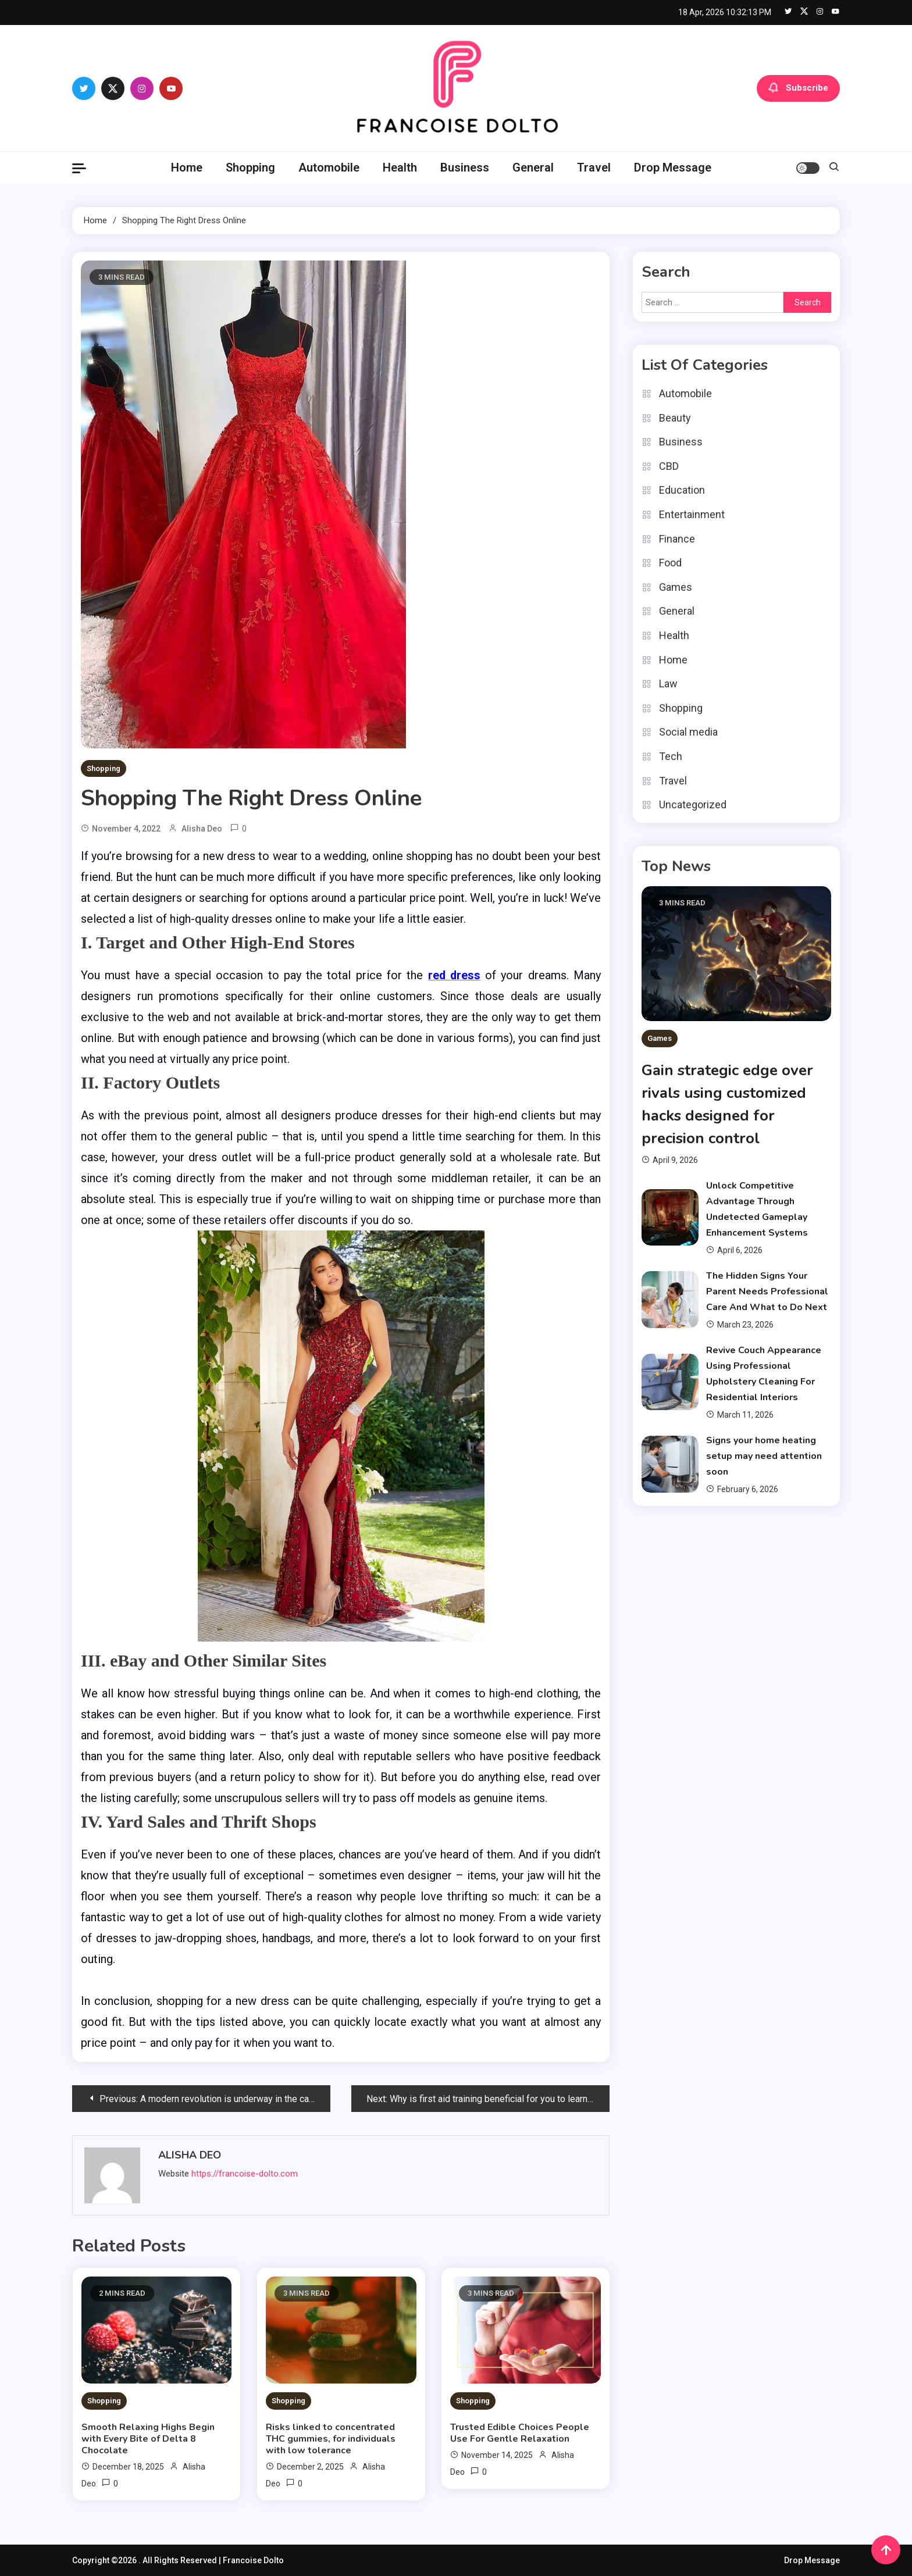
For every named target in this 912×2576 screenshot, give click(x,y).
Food (670, 562)
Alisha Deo (201, 828)
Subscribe (798, 88)
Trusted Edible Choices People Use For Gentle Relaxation (519, 2432)
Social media (688, 732)
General (533, 167)
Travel (594, 167)
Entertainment (692, 514)
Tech (670, 756)
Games (675, 587)
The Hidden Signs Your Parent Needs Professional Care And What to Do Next (767, 1291)
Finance (677, 539)
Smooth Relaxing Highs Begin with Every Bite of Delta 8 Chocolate (148, 2438)
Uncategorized (692, 804)
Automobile (328, 167)
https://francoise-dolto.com (244, 2173)
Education (682, 490)
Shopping (250, 167)
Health (400, 167)
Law (668, 683)
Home (186, 167)
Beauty (675, 418)
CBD (669, 466)
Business (464, 167)
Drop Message (672, 167)
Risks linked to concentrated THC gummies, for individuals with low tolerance (331, 2438)
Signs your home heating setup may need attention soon (764, 1456)
